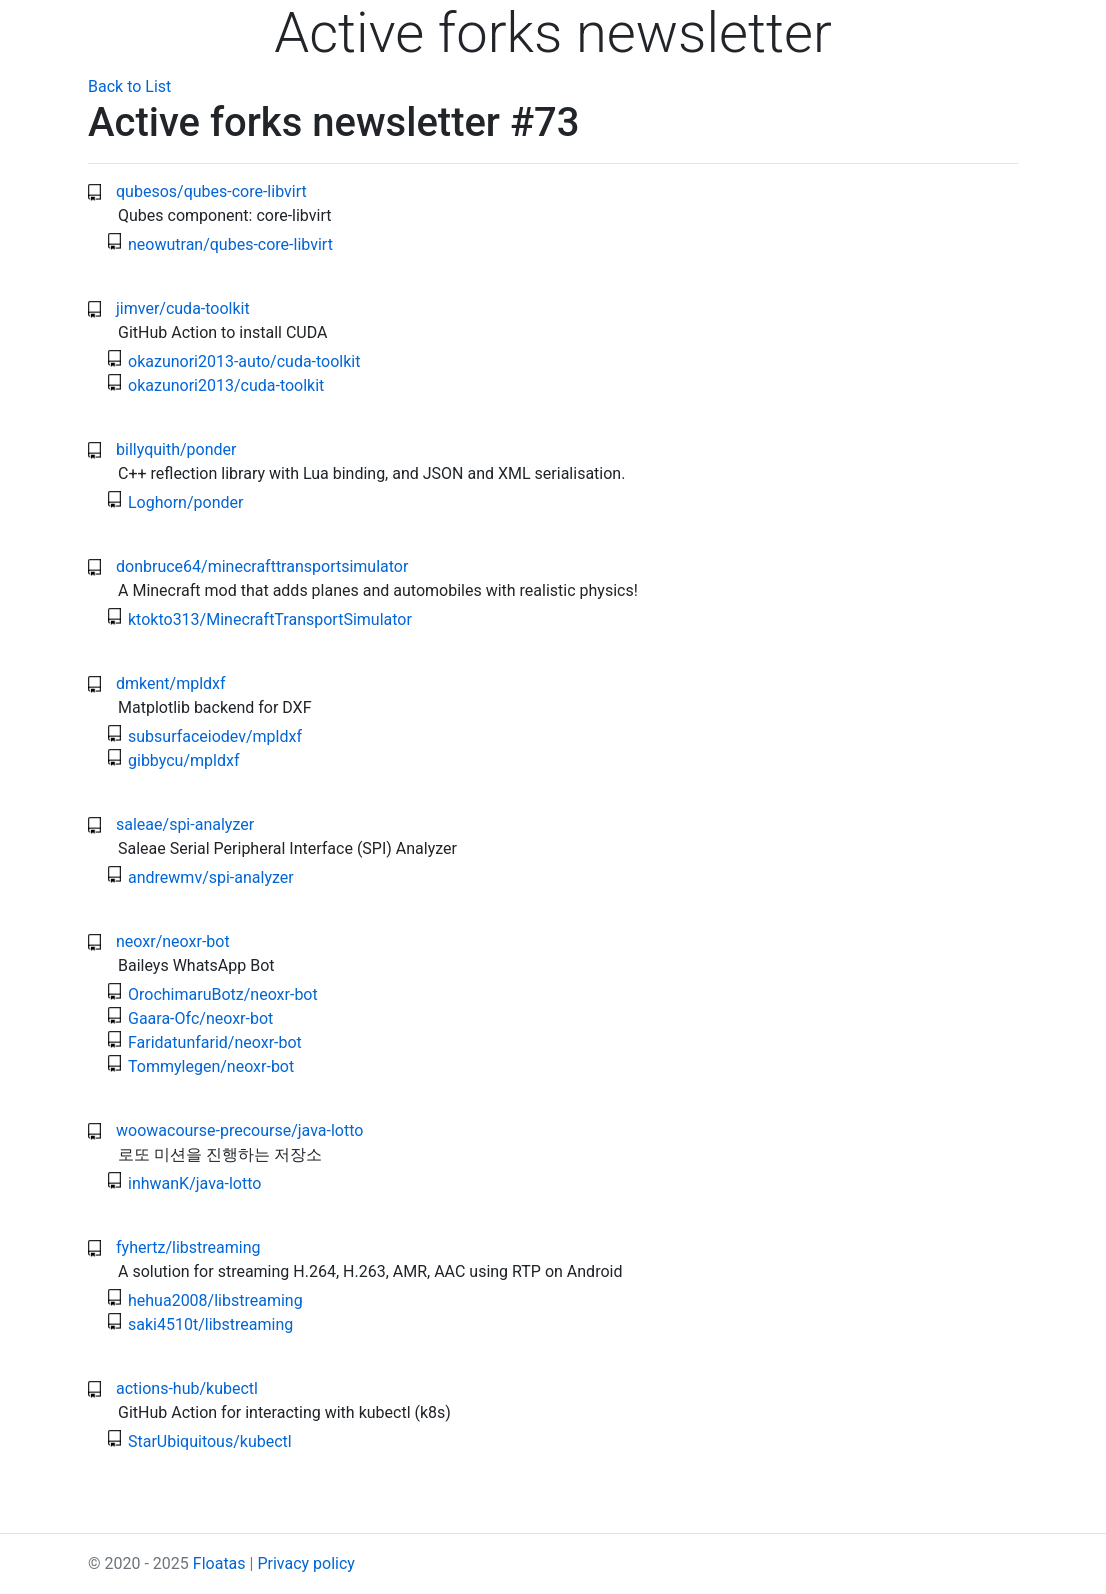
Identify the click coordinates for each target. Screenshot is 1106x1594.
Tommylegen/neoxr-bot (211, 1066)
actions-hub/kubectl (187, 1388)
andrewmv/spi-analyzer (211, 877)
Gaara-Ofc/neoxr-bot (200, 1018)
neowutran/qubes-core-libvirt (230, 244)
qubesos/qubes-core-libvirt (211, 191)
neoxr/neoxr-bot (173, 941)
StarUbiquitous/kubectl (210, 1441)
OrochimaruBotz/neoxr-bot (223, 994)
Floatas (219, 1563)
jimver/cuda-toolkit (183, 308)
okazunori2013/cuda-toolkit (226, 385)
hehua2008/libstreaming (215, 1300)
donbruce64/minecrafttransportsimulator (262, 566)
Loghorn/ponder (185, 502)
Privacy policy (306, 1563)
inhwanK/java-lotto (194, 1183)
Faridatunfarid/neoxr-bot (215, 1042)
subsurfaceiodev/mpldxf (215, 736)
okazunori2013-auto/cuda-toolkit (244, 361)
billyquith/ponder (176, 449)
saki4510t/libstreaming (210, 1324)
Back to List (129, 86)
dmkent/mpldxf (171, 683)
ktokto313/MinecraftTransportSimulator (270, 619)
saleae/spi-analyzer (185, 824)
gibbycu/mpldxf (183, 760)
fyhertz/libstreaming (188, 1247)
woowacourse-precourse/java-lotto (239, 1130)
